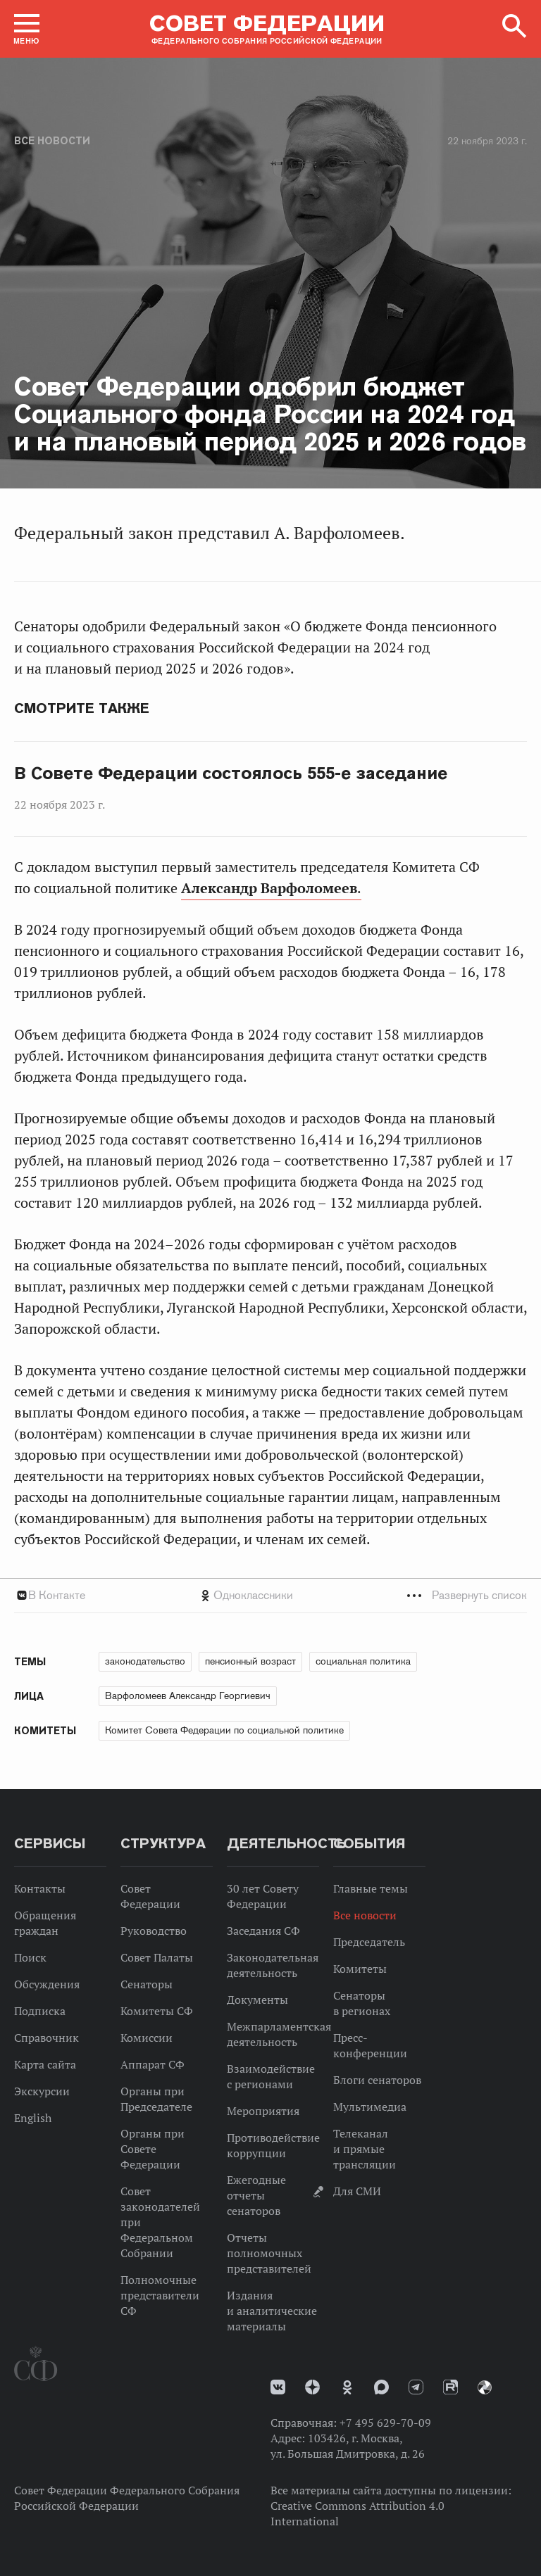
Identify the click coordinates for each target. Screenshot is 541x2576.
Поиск (30, 1957)
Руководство (153, 1931)
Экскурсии (42, 2091)
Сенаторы (146, 1984)
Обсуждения (47, 1984)
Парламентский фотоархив (485, 2387)
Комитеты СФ (156, 2011)
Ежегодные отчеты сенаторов (256, 2195)
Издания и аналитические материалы (272, 2310)
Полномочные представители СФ (159, 2295)
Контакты (40, 1888)
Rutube (450, 2387)
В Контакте (56, 1595)
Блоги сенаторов (377, 2080)
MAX (381, 2387)
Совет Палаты (156, 1957)
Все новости (52, 140)
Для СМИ (357, 2191)
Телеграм (416, 2387)
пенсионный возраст (250, 1661)
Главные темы (370, 1888)
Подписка (40, 2011)
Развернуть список (479, 1595)
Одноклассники (253, 1595)
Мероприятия (263, 2111)
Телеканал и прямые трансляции (364, 2148)
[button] (27, 29)
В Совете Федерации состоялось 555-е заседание (230, 773)
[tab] (270, 1595)
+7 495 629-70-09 (385, 2423)
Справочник (46, 2038)
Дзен (312, 2387)
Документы (257, 2000)
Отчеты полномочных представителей (269, 2252)
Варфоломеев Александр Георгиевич (187, 1695)
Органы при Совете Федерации (152, 2148)
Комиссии (146, 2038)
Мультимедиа (369, 2107)
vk (277, 2387)
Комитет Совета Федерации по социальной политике (224, 1730)
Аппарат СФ (152, 2064)
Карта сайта (45, 2064)
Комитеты (360, 1969)
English (32, 2118)
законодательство (145, 1661)
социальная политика (363, 1661)
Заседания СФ (263, 1931)
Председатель (369, 1942)
